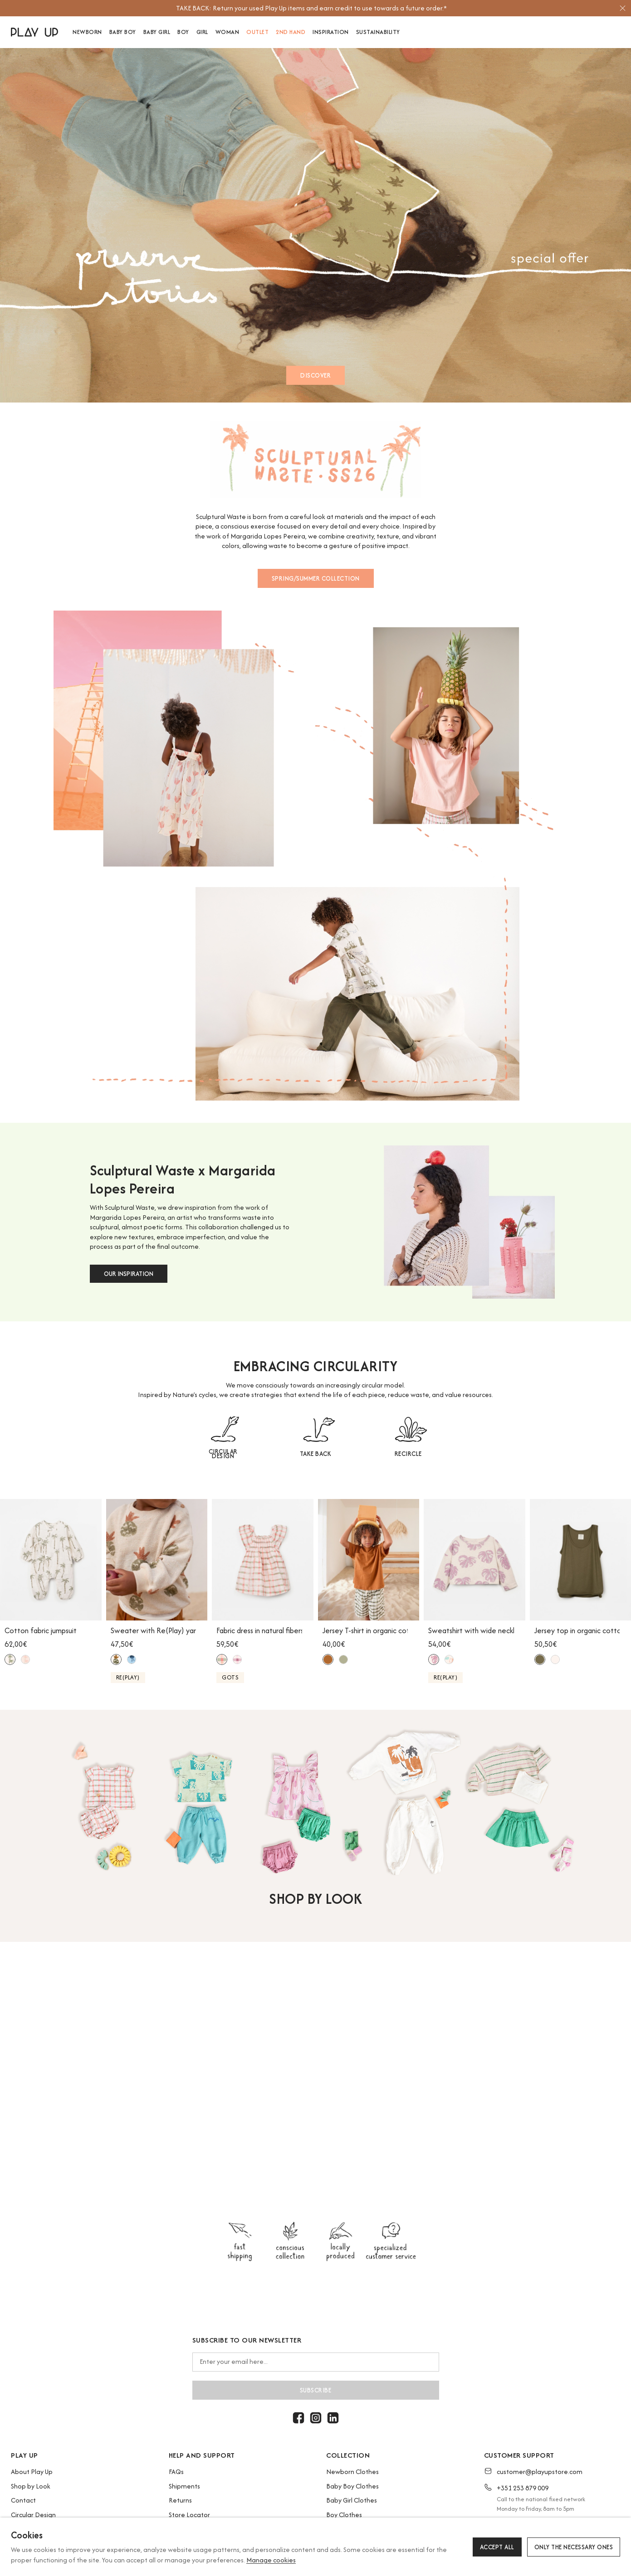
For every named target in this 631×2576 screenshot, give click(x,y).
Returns (180, 2500)
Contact (23, 2500)
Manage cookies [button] (271, 2560)
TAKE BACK (316, 1453)
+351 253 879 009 (522, 2488)
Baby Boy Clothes (352, 2486)
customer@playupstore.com (539, 2471)
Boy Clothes (344, 2514)
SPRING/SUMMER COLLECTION (316, 578)
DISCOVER (315, 375)
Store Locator (189, 2514)
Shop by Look (30, 2486)
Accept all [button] (497, 2547)
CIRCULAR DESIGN (223, 1453)
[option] (311, 8)
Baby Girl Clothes (351, 2500)
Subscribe (316, 2390)
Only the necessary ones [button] (573, 2547)
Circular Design (33, 2514)
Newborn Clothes (352, 2471)
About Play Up (32, 2471)
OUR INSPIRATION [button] (128, 1273)
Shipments (184, 2486)
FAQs (176, 2471)
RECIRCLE (408, 1453)
